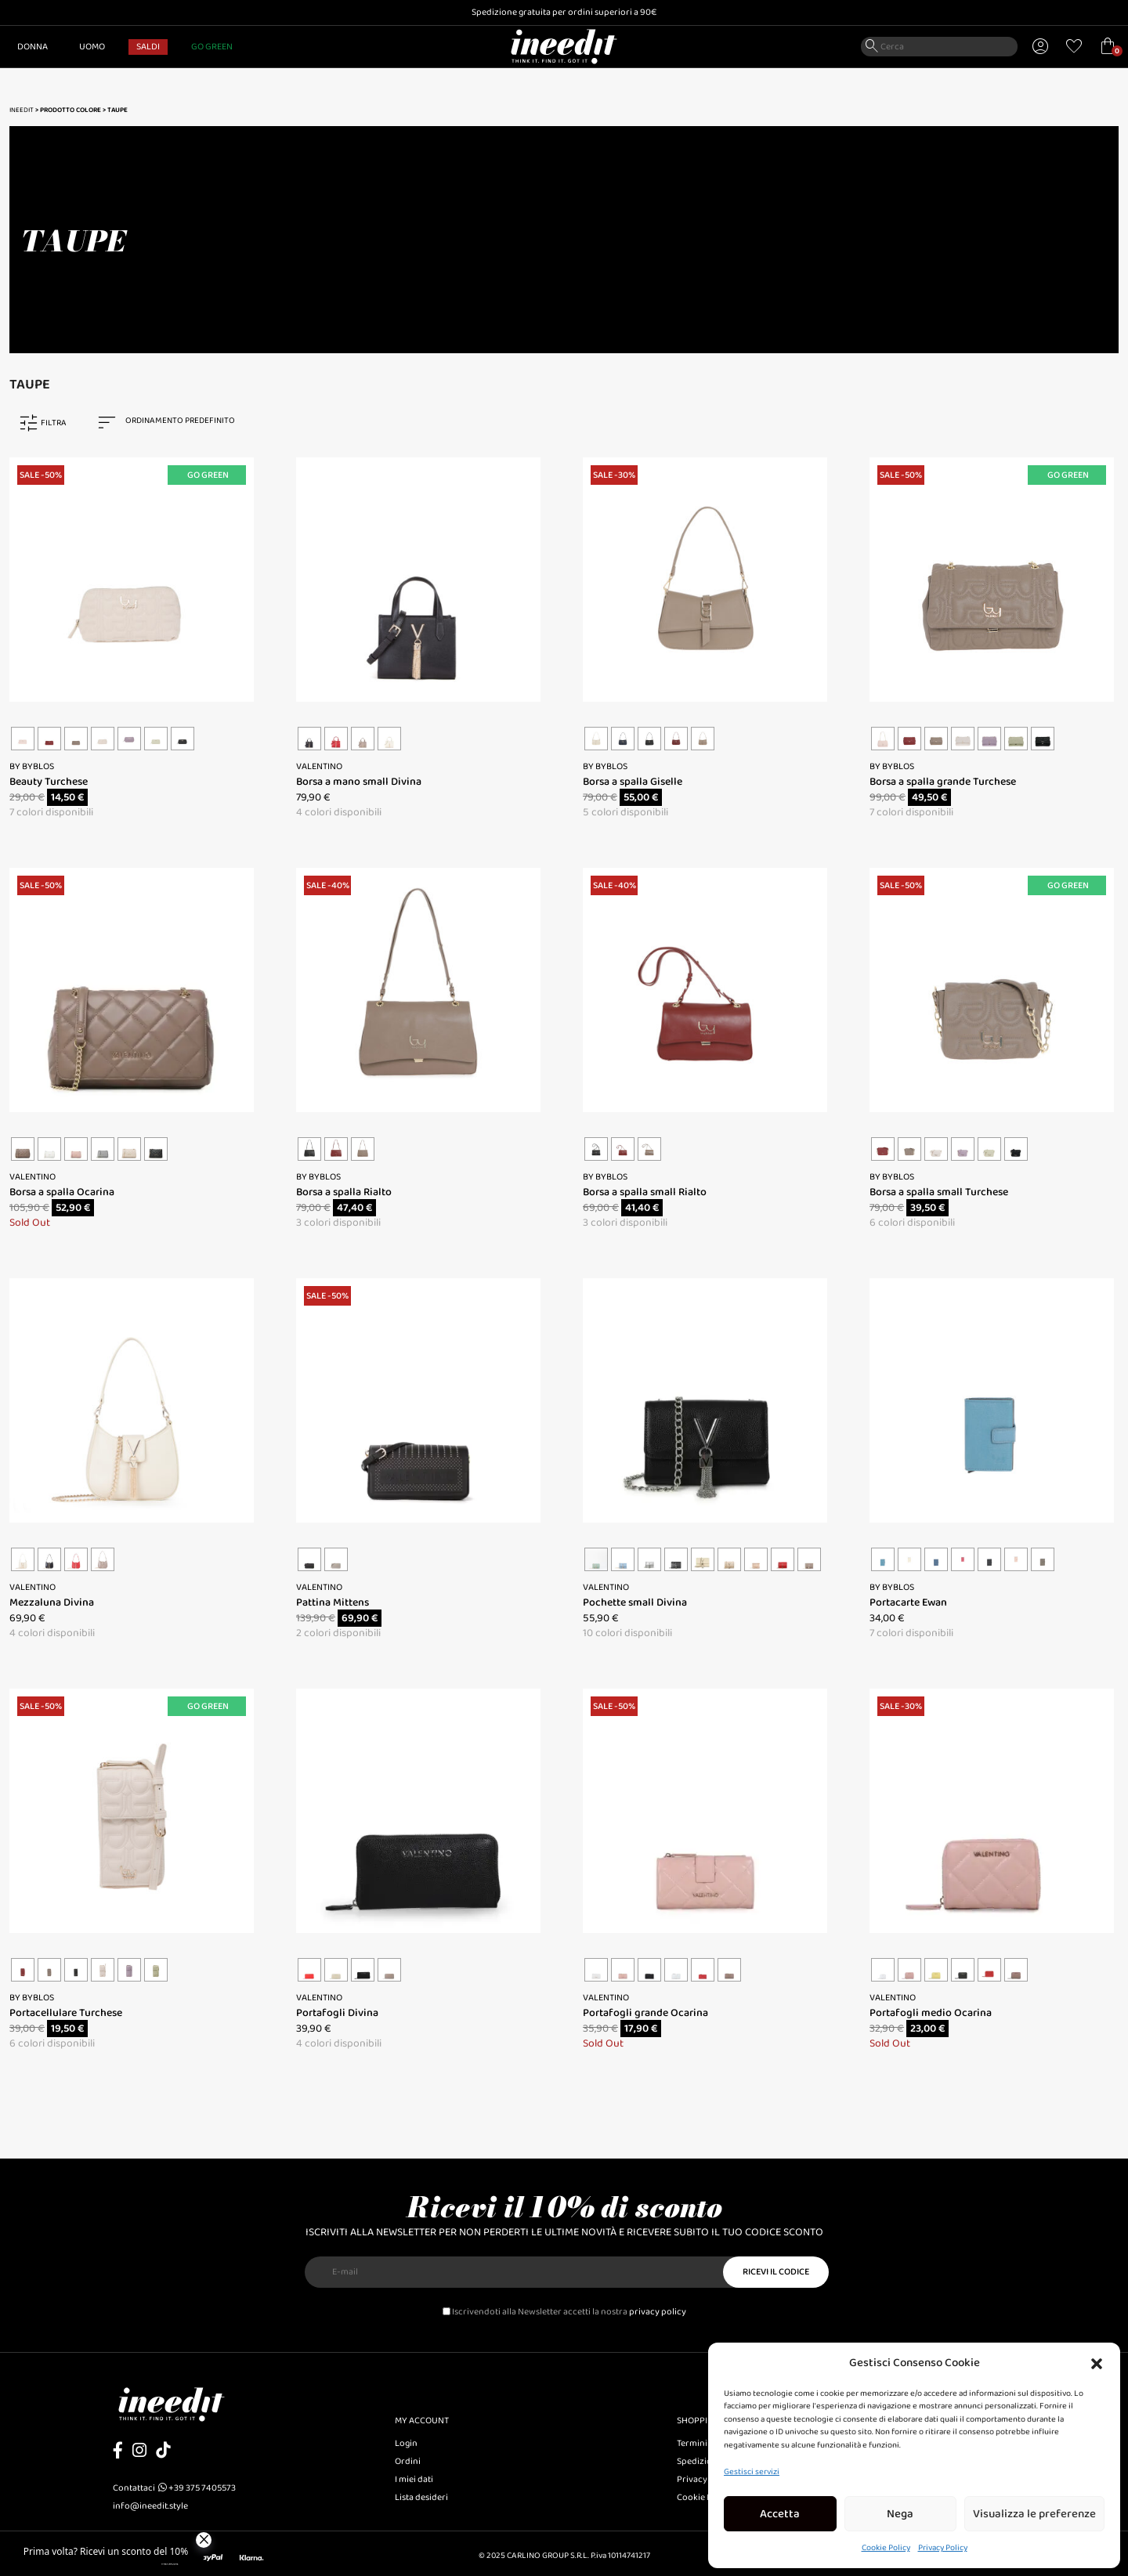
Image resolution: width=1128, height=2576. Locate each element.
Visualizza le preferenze (1034, 2514)
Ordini (408, 2461)
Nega (900, 2514)
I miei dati (414, 2479)
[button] (1096, 2363)
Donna (32, 46)
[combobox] (174, 423)
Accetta (780, 2514)
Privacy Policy (942, 2548)
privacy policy (657, 2311)
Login (406, 2443)
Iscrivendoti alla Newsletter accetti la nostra (564, 2311)
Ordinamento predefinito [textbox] (180, 421)
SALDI (148, 46)
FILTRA (54, 423)
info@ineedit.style (150, 2505)
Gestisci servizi (751, 2472)
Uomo (92, 46)
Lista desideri (421, 2497)
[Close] (204, 2540)
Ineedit (21, 110)
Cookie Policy (886, 2548)
